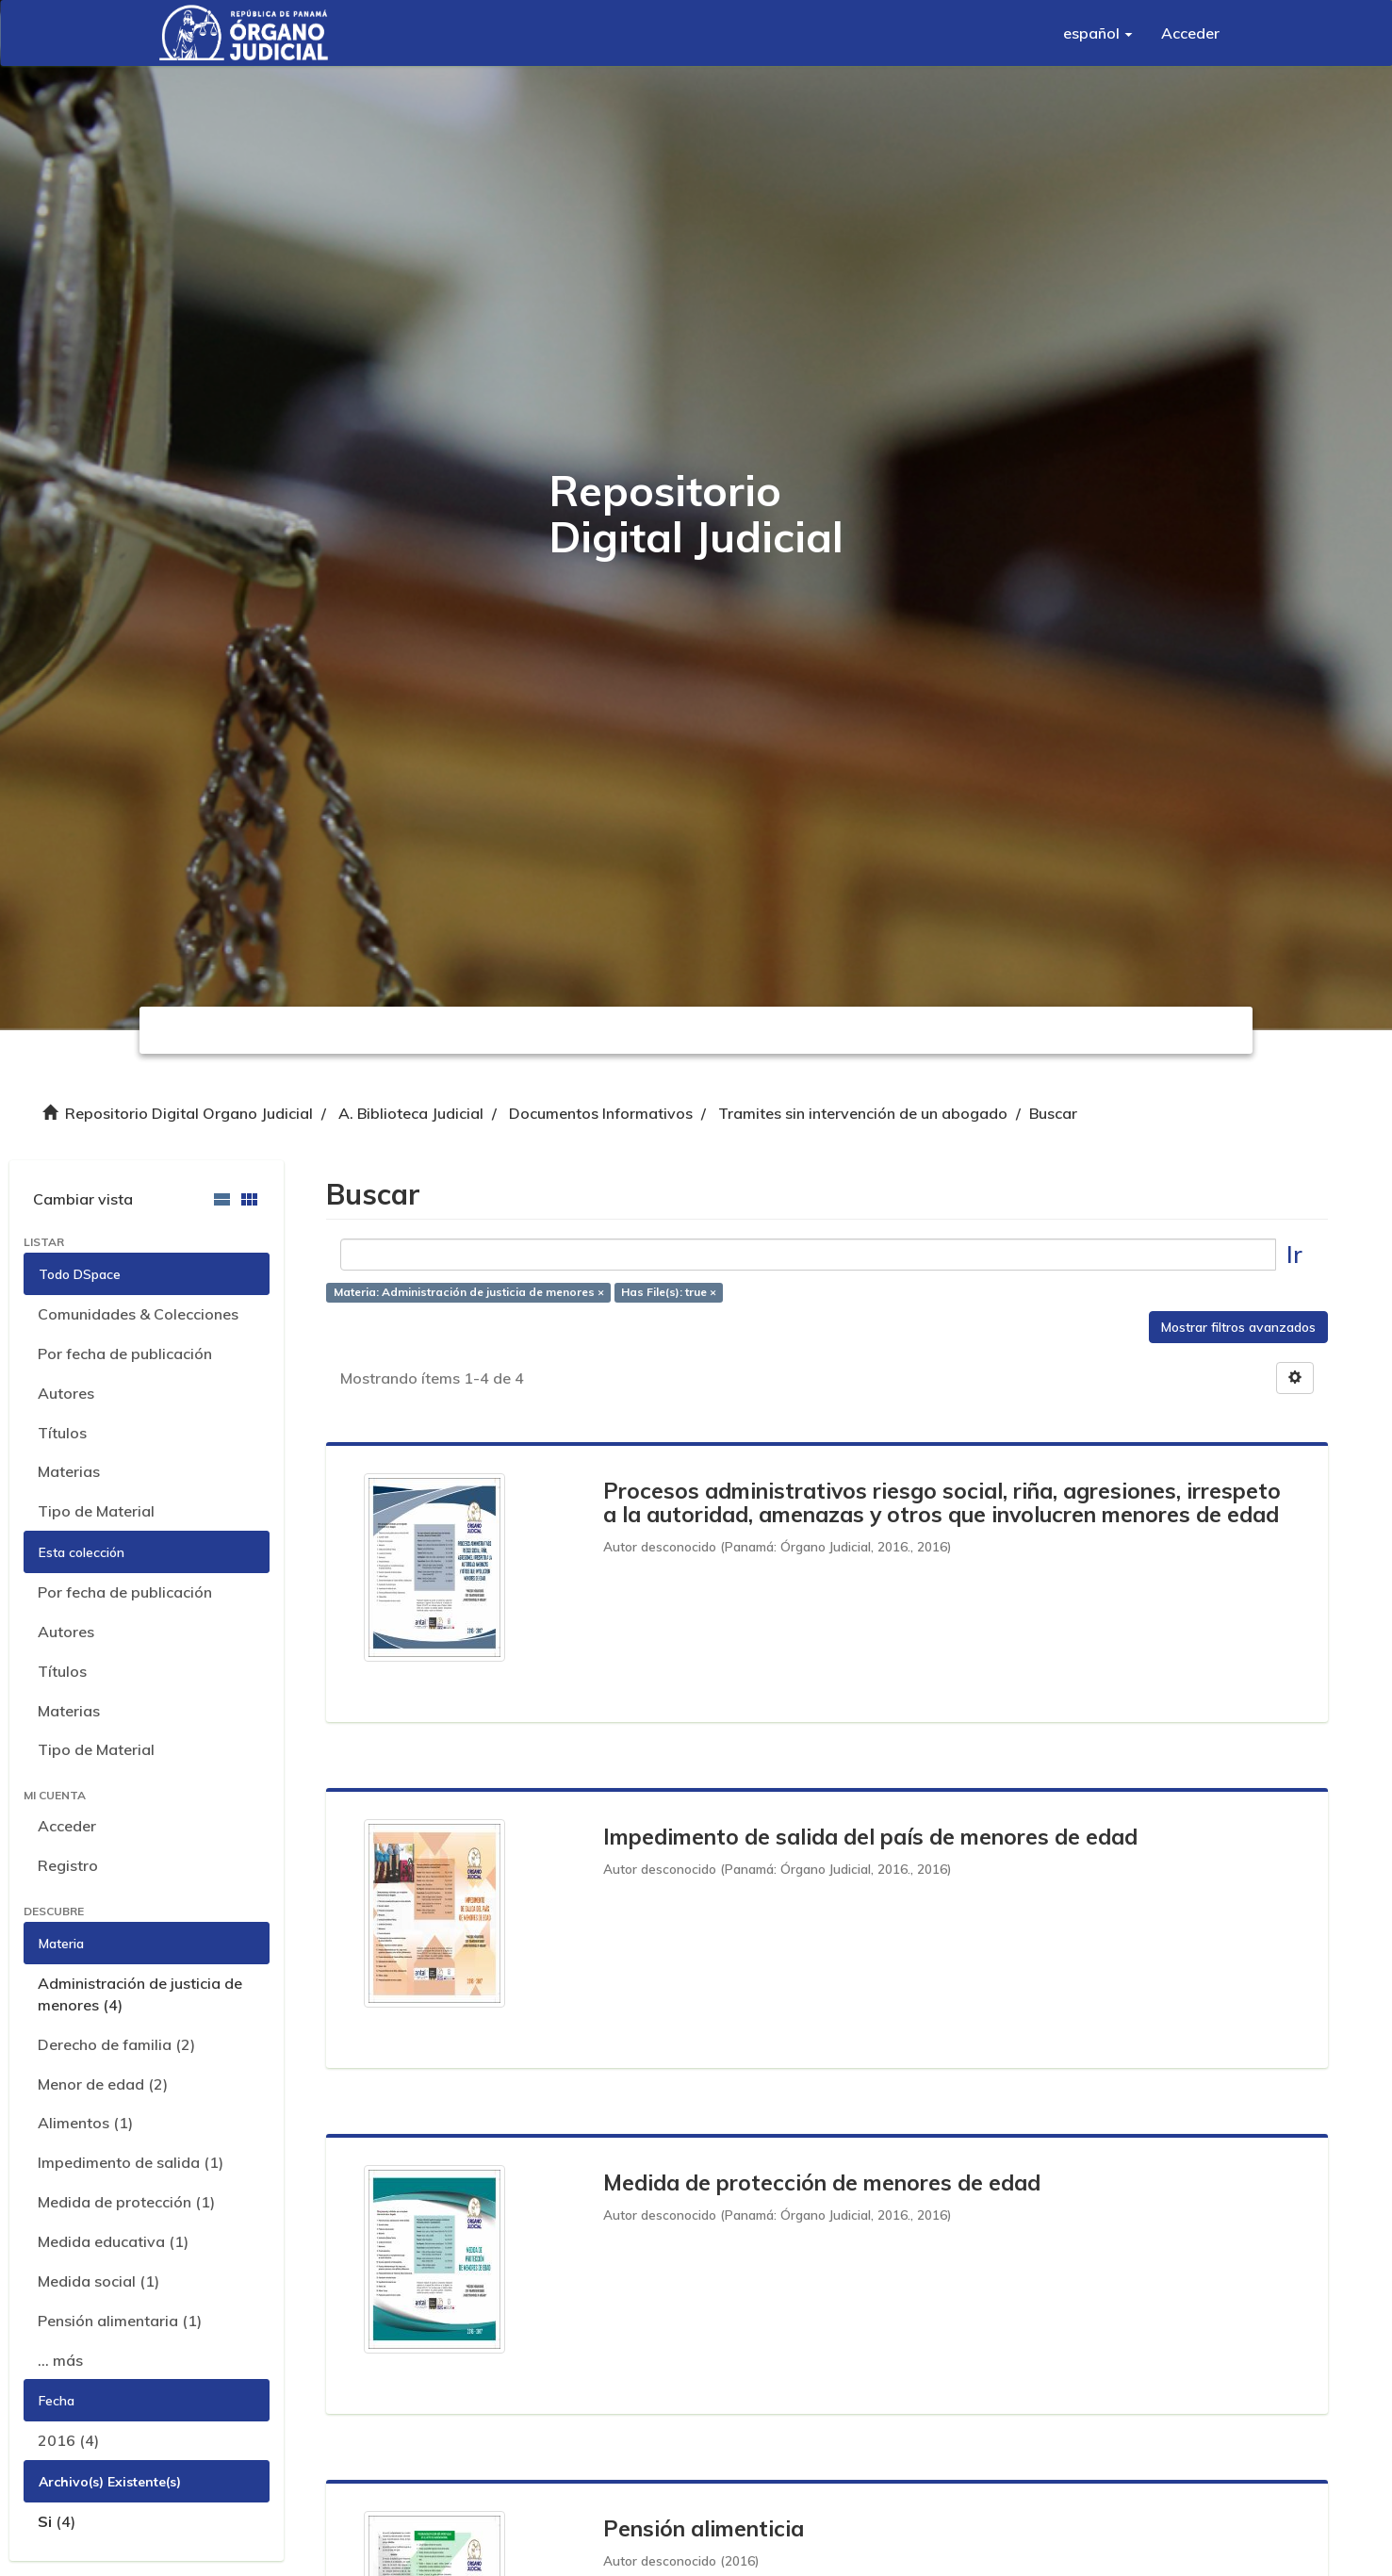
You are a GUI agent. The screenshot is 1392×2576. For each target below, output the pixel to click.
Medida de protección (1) (126, 2201)
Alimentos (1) (85, 2122)
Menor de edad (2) (103, 2084)
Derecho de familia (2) (116, 2044)
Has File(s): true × (668, 1292)
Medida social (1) (98, 2281)
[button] (1098, 33)
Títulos (62, 1432)
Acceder (67, 1825)
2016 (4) (68, 2440)
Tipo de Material (96, 1510)
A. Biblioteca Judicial (410, 1113)
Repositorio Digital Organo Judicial (189, 1113)
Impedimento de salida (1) (130, 2162)
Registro (68, 1865)
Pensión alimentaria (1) (120, 2320)
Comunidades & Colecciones (138, 1313)
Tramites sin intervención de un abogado (862, 1113)
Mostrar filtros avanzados (1238, 1327)
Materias (69, 1471)
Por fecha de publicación (125, 1353)
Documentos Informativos (601, 1113)
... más (60, 2360)
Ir (1294, 1254)
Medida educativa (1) (113, 2241)
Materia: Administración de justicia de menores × (469, 1292)
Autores (66, 1393)
